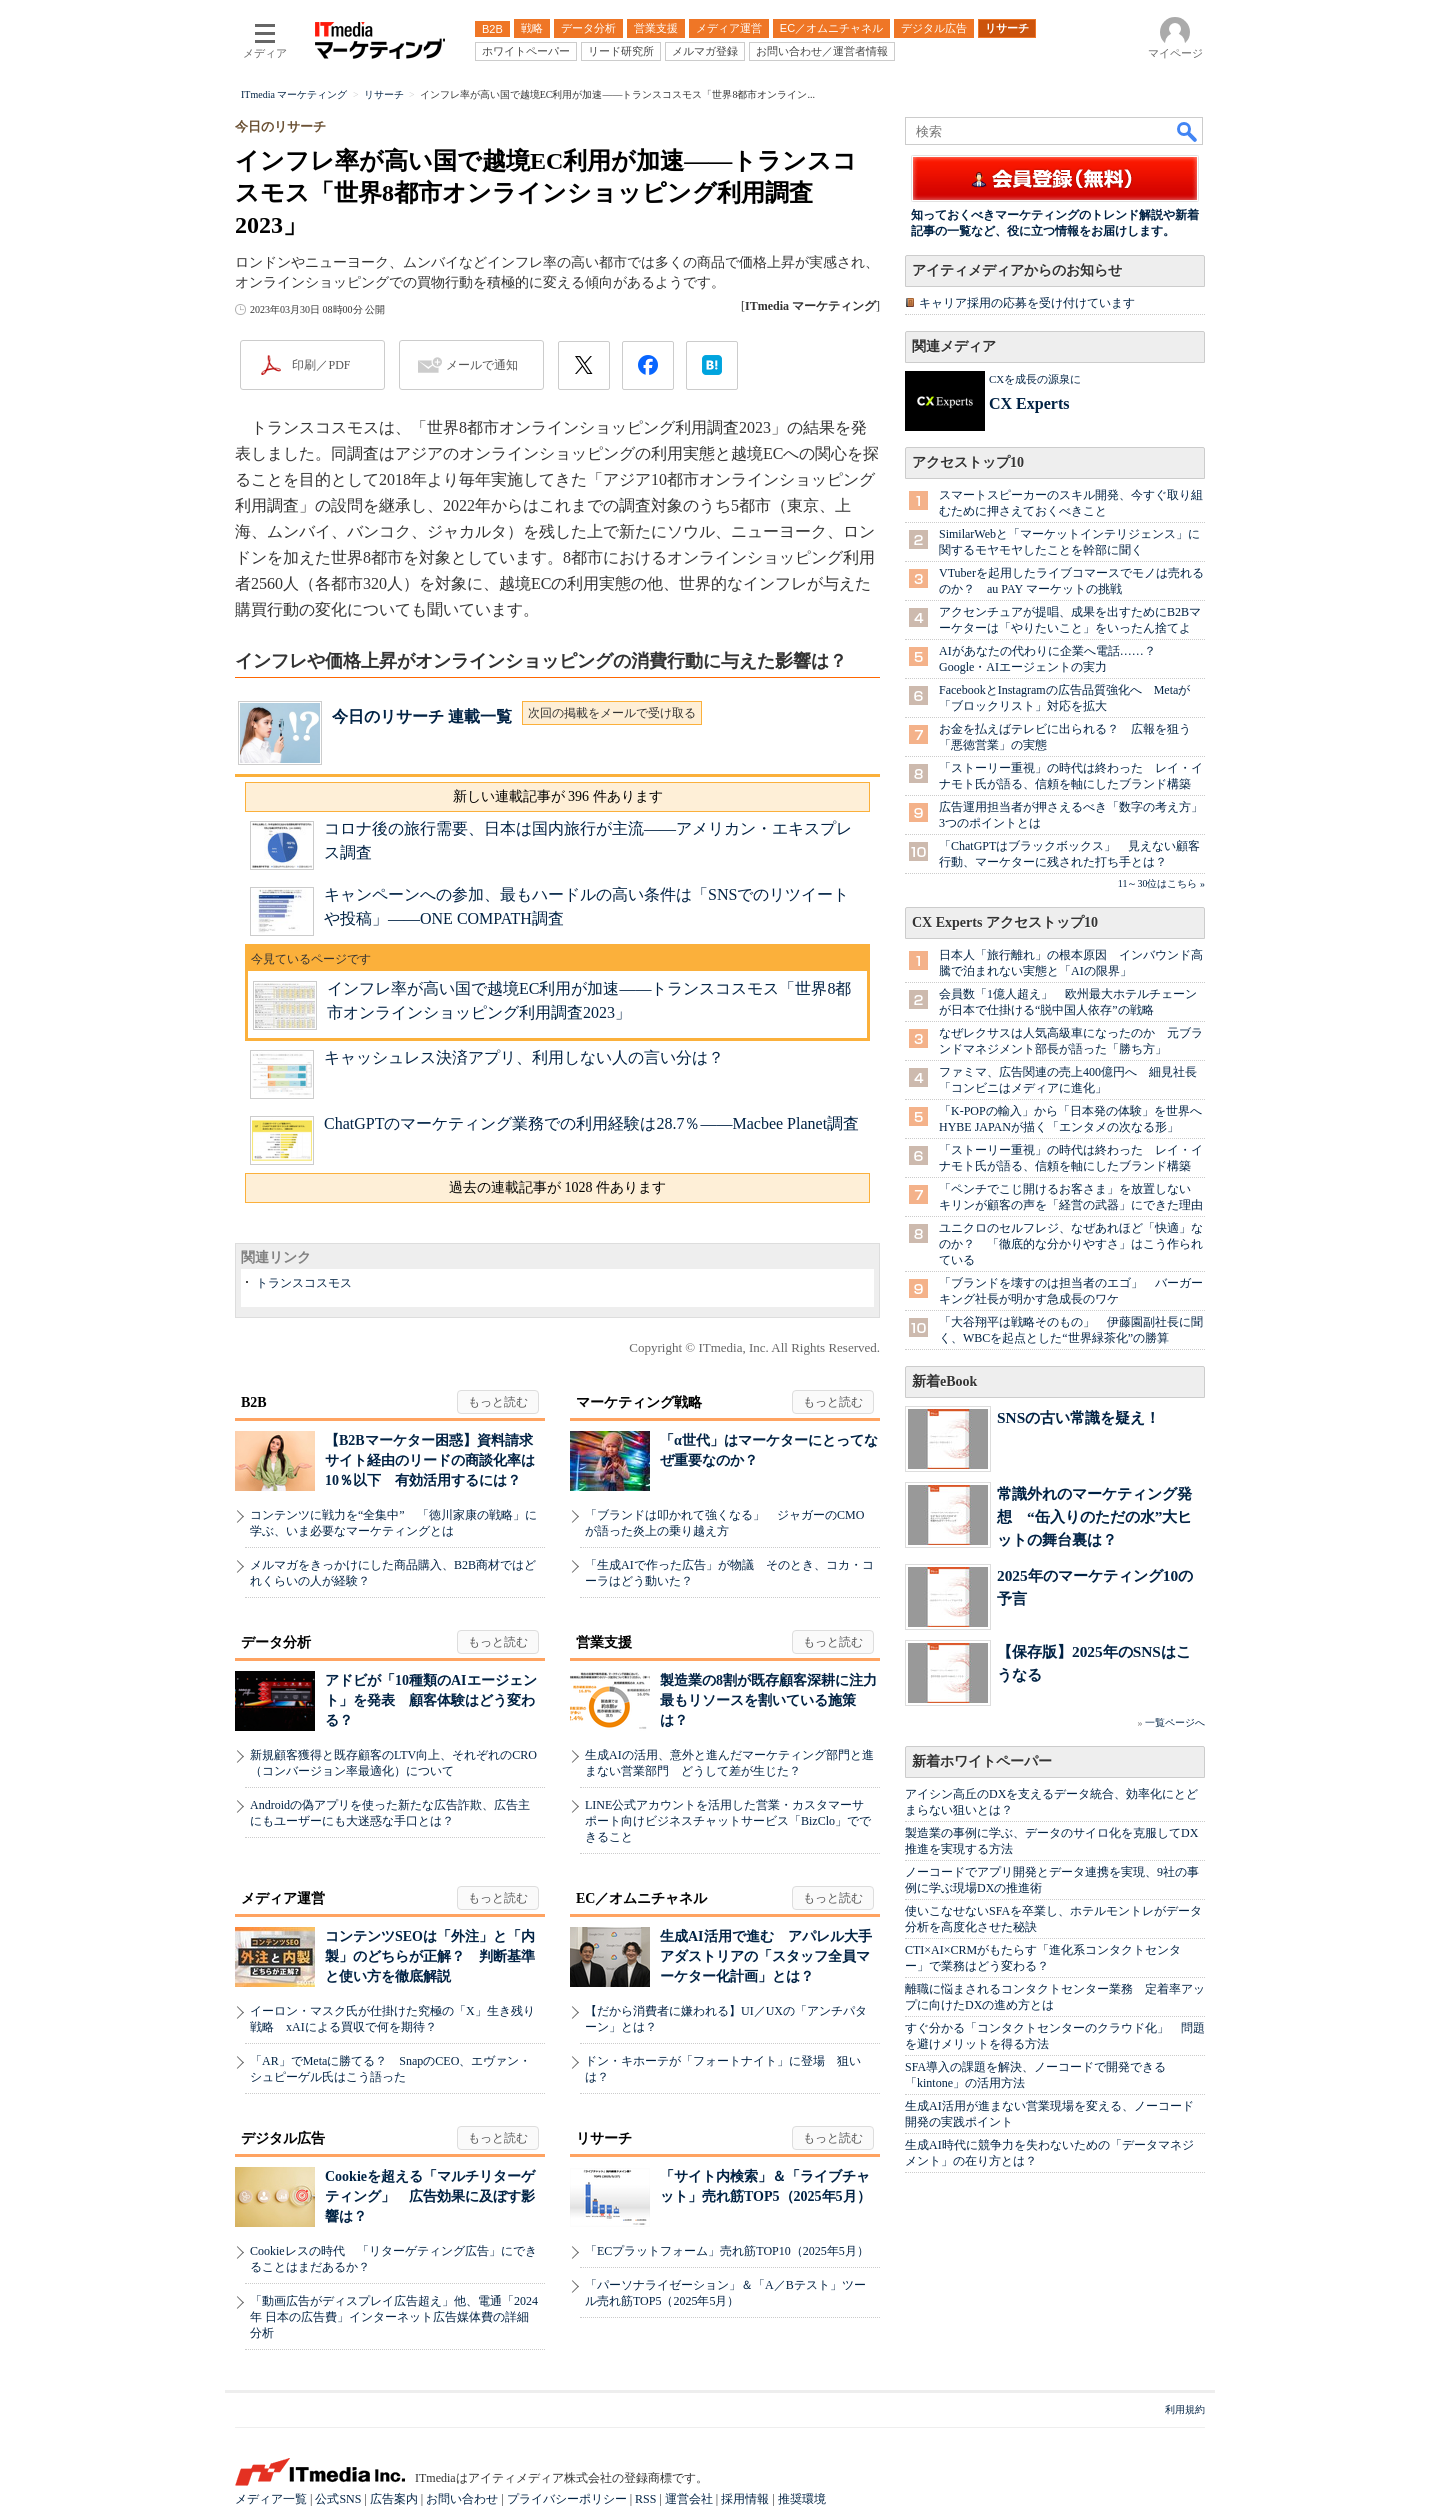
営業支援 (604, 1642)
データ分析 (276, 1642)
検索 (1188, 131)
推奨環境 (802, 2499)
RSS (645, 2499)
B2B (254, 1402)
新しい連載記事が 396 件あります (558, 796)
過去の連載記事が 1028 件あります (557, 1187)
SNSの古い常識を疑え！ (1078, 1417)
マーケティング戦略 (639, 1402)
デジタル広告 (283, 2138)
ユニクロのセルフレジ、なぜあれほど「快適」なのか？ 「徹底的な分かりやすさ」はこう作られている (1071, 1244)
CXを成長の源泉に (1035, 379)
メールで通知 (482, 365)
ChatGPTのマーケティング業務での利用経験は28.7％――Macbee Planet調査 (591, 1123)
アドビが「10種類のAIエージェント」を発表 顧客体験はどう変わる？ (431, 1700)
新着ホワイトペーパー (982, 1761)
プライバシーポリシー (567, 2499)
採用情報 (745, 2499)
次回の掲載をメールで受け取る (612, 713)
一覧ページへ (1175, 1722)
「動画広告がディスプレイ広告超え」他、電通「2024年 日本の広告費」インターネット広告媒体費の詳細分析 (394, 2317)
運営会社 (689, 2499)
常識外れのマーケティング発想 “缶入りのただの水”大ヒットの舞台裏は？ (1094, 1516)
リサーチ (604, 2138)
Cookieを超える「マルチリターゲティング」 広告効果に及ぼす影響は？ (430, 2196)
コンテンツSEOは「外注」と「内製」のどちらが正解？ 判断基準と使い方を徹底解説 (430, 1956)
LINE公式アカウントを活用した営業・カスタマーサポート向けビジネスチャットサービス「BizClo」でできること (728, 1821)
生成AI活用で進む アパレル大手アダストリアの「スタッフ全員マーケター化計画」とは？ (766, 1956)
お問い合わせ (462, 2499)
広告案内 (394, 2499)
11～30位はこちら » (1161, 883)
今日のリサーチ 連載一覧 (422, 716)
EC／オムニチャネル (641, 1898)
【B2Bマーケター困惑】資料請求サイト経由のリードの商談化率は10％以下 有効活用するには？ (430, 1460)
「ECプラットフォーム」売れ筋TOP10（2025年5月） (727, 2251)
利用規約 (1185, 2409)
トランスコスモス (304, 1283)
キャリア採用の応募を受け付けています (1027, 303)
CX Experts (1029, 403)
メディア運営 (283, 1898)
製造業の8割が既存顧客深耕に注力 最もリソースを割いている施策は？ (775, 1700)
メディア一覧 (271, 2499)
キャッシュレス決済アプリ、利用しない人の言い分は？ (524, 1057)
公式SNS (338, 2499)
